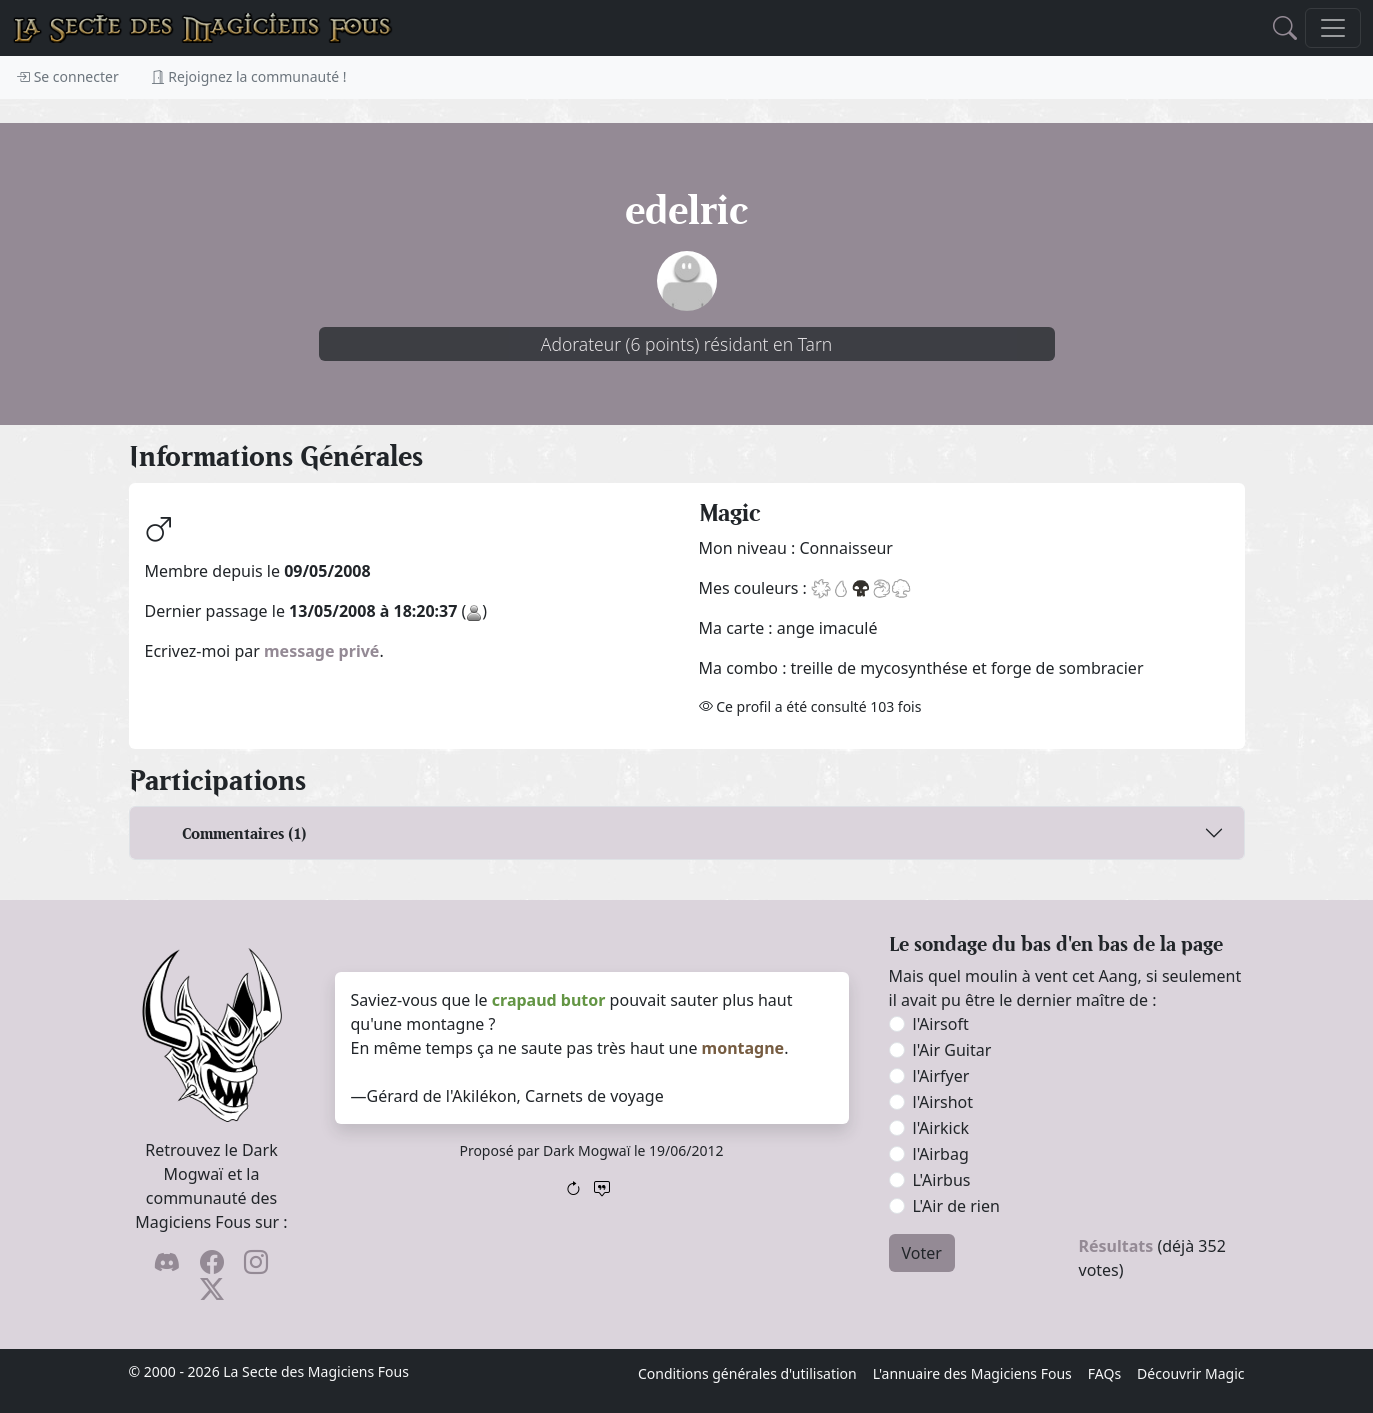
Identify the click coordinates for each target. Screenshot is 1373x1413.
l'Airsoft (941, 1024)
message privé (321, 651)
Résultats (1116, 1246)
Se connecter (67, 76)
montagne (743, 1048)
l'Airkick (941, 1128)
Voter (922, 1253)
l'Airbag (941, 1154)
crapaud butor (549, 1000)
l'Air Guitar (952, 1050)
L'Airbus (942, 1180)
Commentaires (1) (244, 833)
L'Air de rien (956, 1206)
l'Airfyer (941, 1076)
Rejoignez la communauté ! (249, 76)
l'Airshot (943, 1102)
